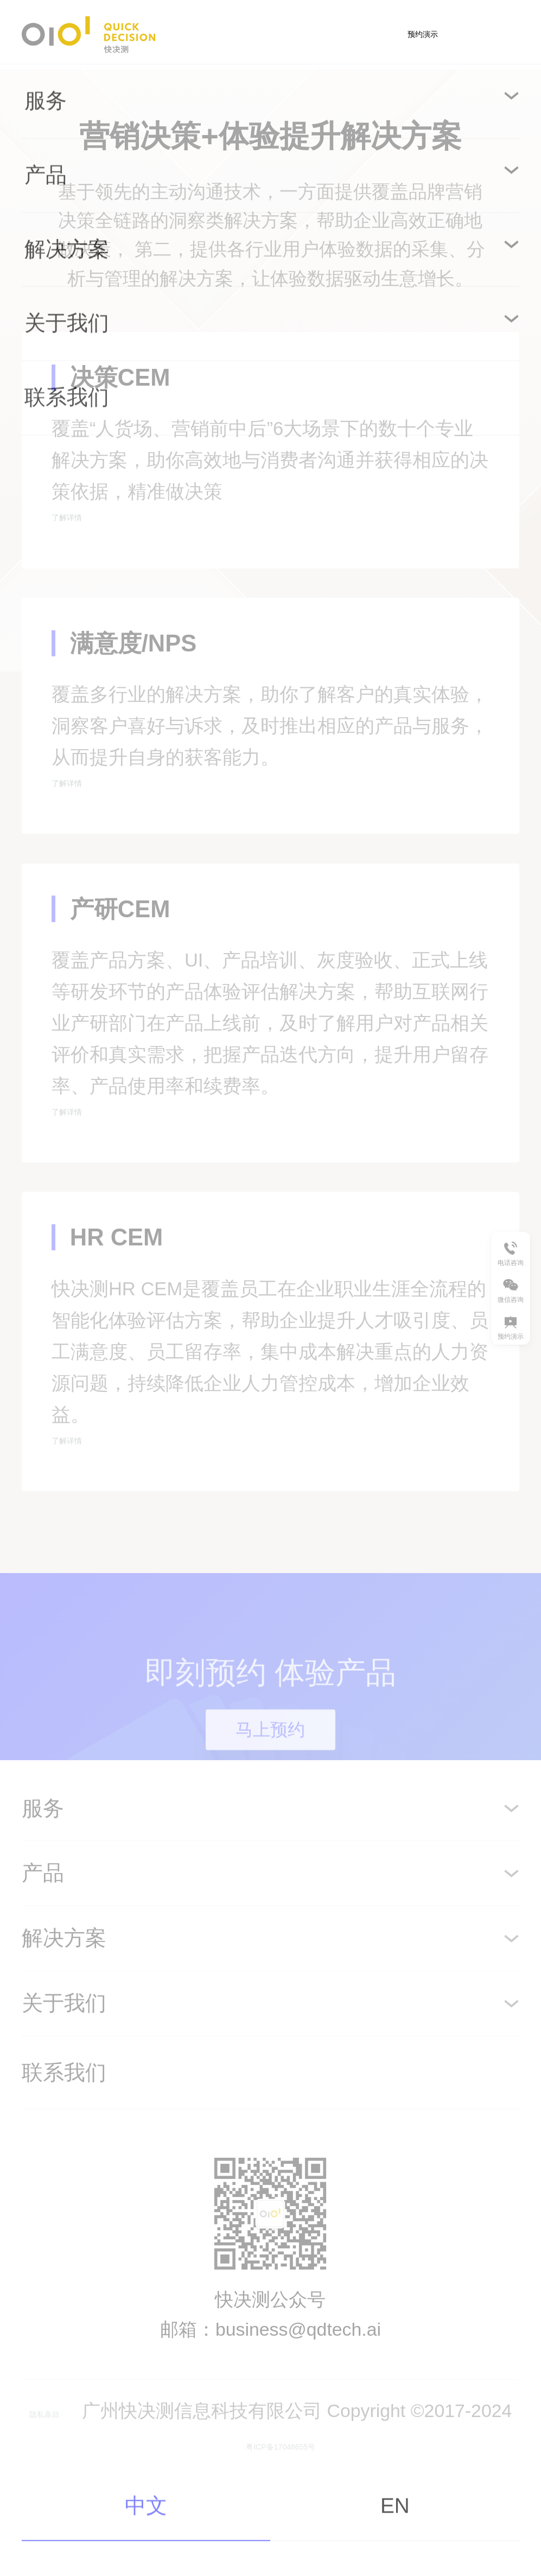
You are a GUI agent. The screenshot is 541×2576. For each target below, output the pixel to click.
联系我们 (64, 2177)
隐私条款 (65, 2515)
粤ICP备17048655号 (303, 2544)
